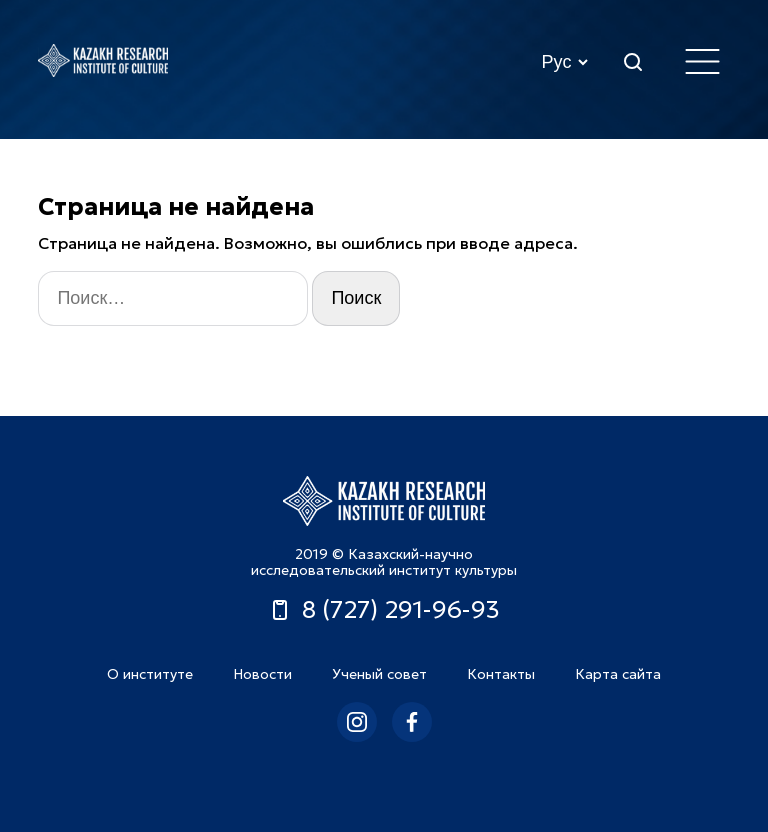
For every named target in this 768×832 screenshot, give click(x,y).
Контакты (501, 674)
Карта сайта (618, 674)
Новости (262, 674)
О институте (150, 674)
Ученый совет (379, 674)
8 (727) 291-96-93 (384, 610)
